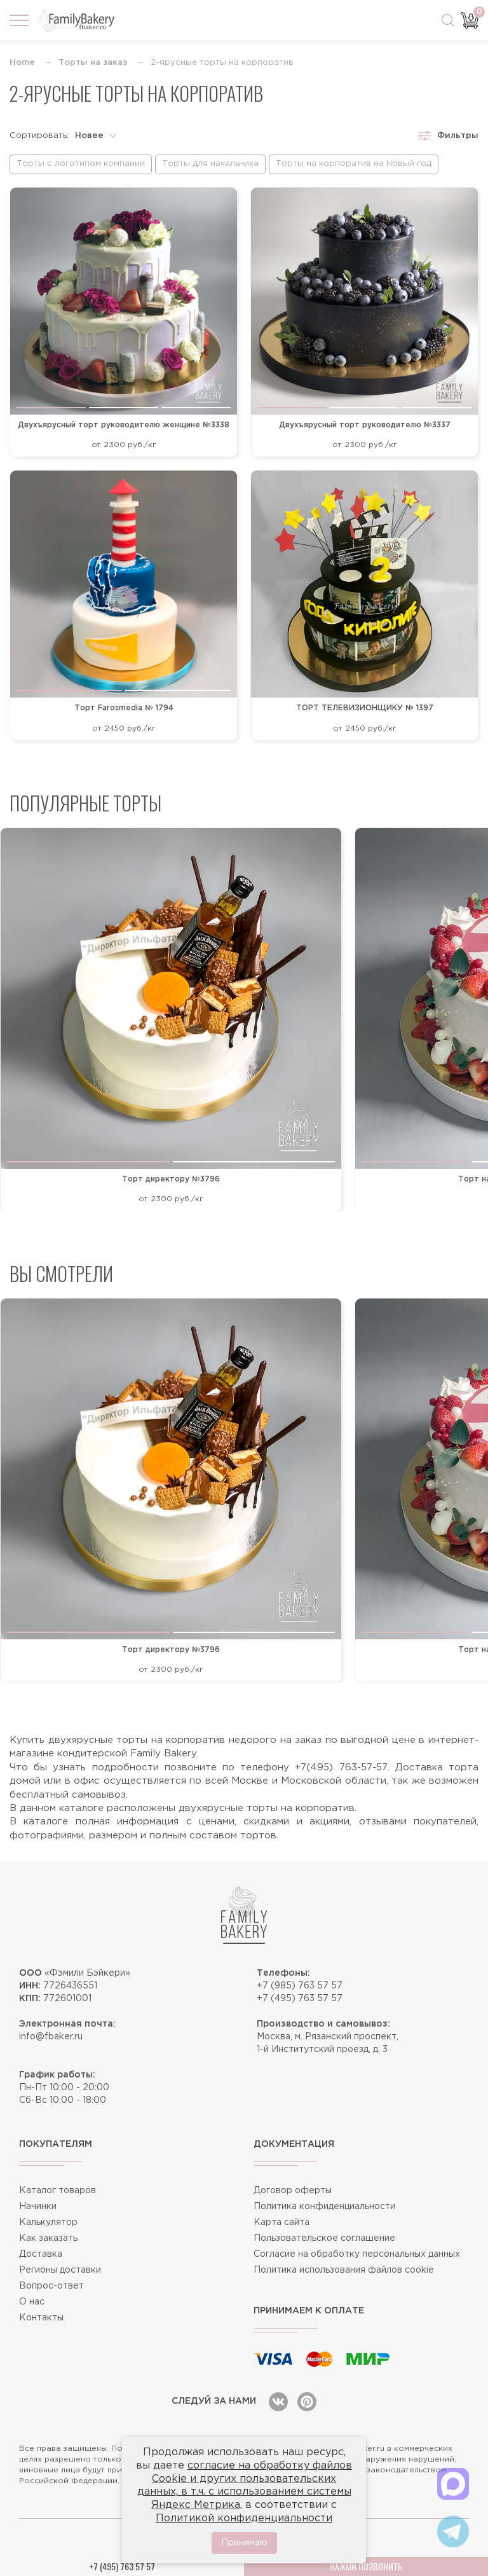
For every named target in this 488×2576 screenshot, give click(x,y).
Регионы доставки (60, 2270)
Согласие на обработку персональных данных (357, 2254)
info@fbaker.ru (51, 2037)
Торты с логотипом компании (81, 163)
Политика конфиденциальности (324, 2206)
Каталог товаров (57, 2190)
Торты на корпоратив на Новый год (353, 163)
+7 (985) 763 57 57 (299, 1986)
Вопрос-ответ (51, 2286)
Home (22, 62)
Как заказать (48, 2238)
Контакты (41, 2318)
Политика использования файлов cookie (344, 2270)
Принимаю (244, 2543)
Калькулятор (48, 2222)
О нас (31, 2302)
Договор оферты (293, 2190)
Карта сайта (281, 2222)
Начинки (38, 2206)
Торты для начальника (210, 163)
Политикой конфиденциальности (244, 2518)
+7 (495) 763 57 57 (299, 1998)
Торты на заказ (92, 62)
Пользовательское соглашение (324, 2238)
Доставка (40, 2254)
